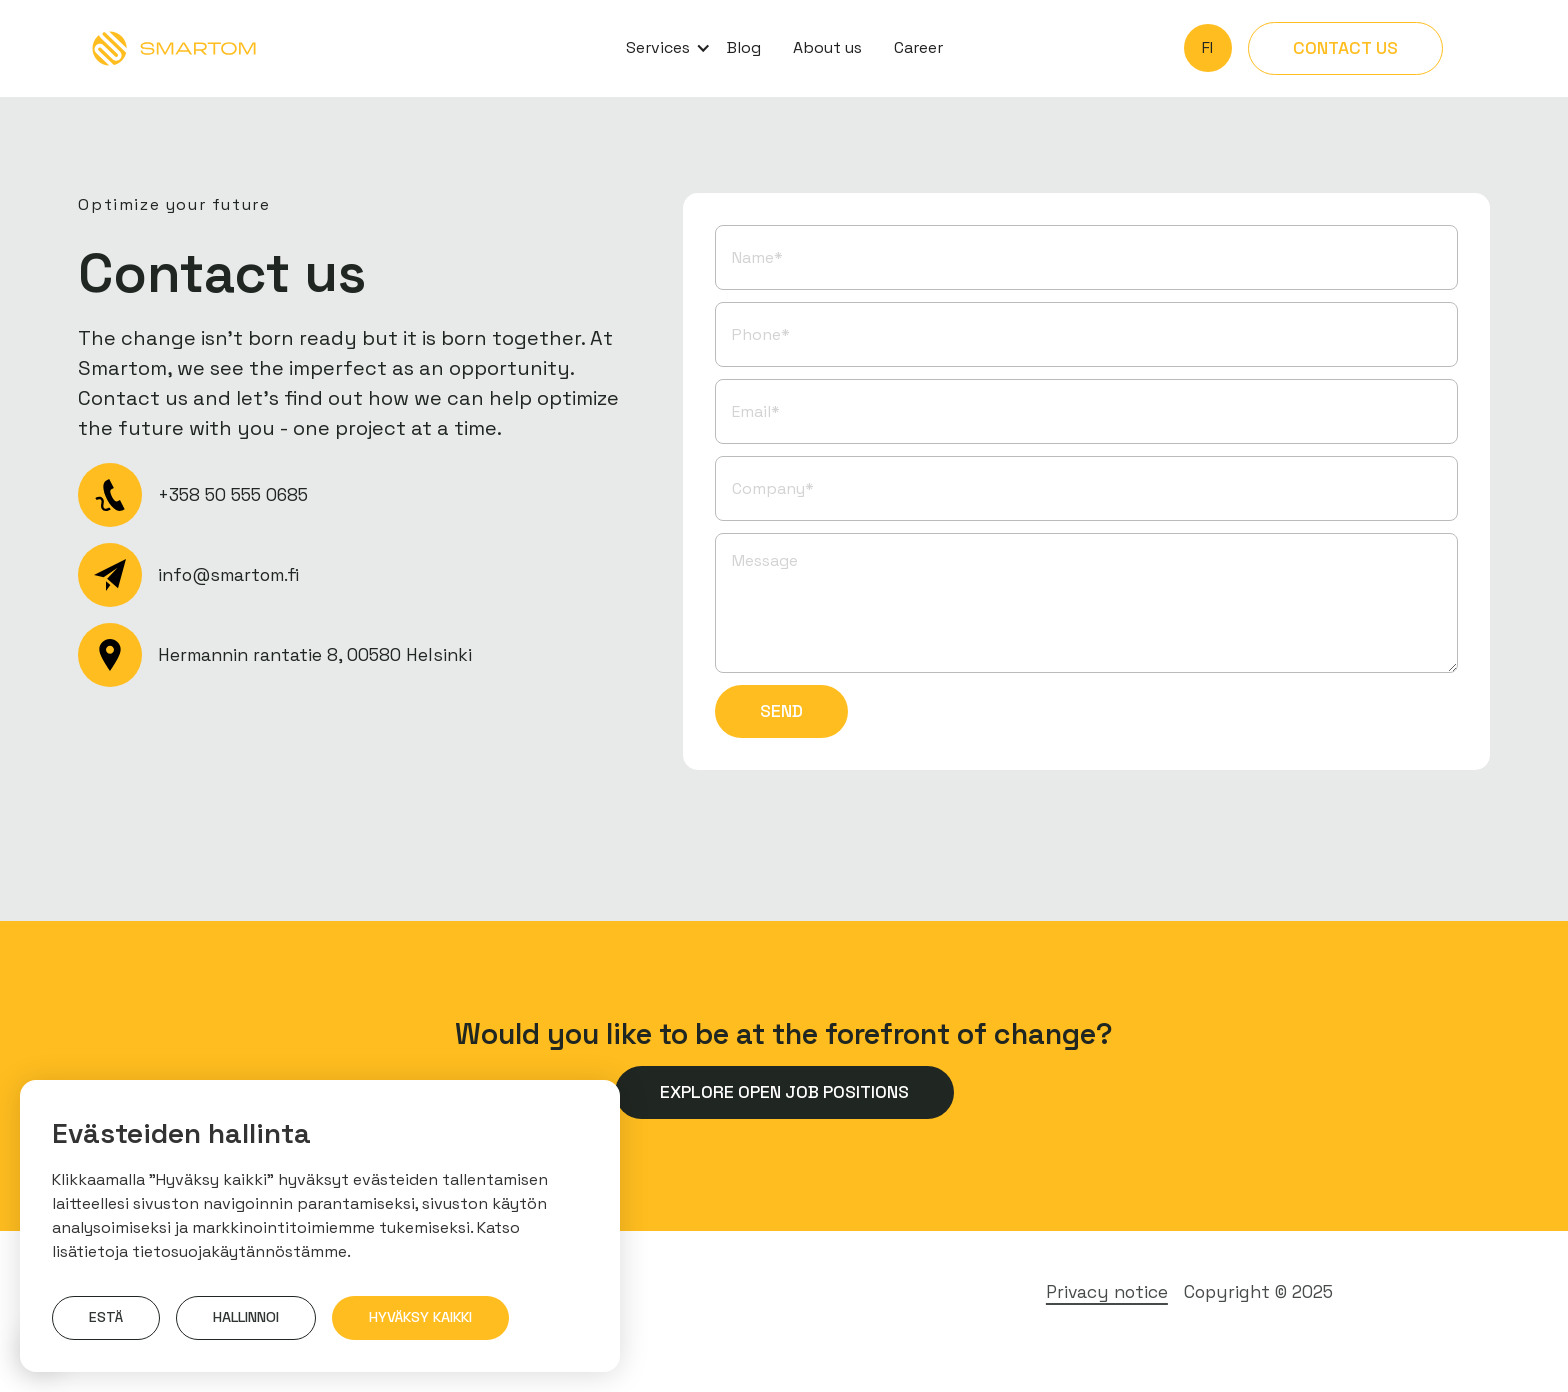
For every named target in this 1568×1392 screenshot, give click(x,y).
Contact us (1345, 48)
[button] (660, 48)
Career (918, 47)
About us (827, 47)
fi (1207, 47)
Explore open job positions (784, 1092)
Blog (744, 47)
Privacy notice (1107, 1292)
